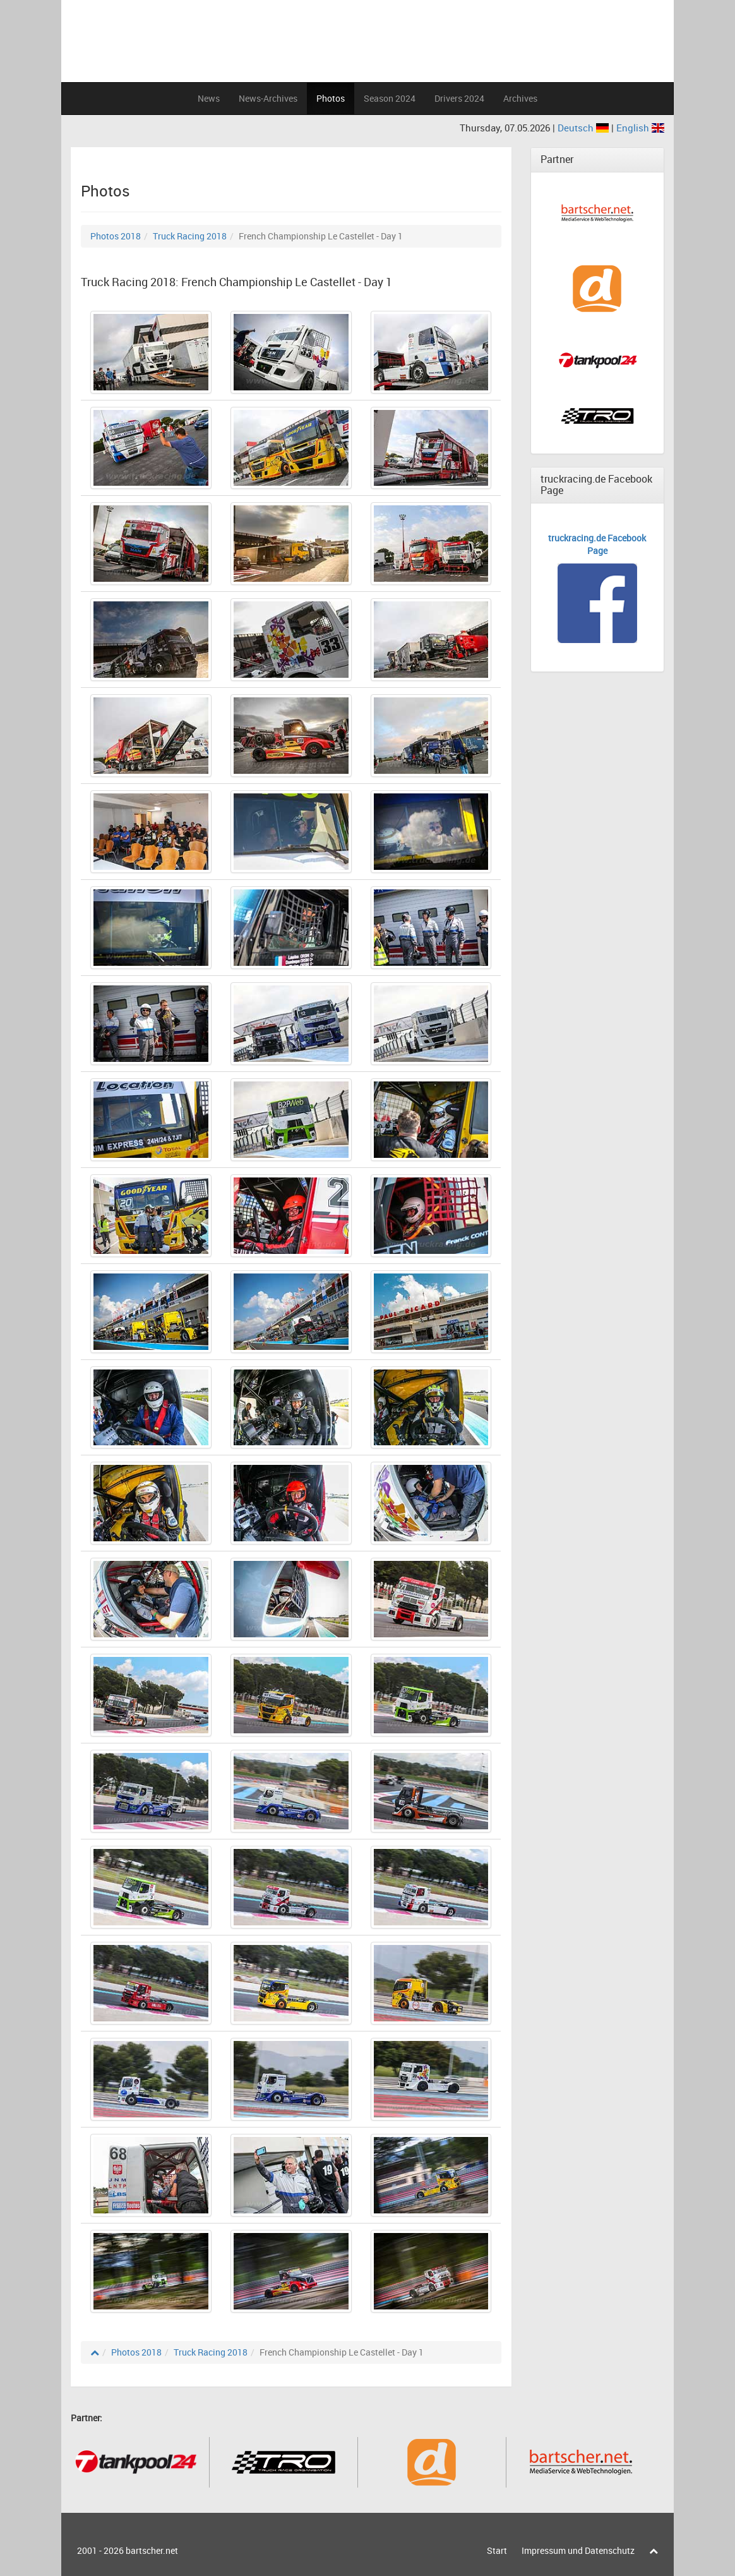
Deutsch (584, 127)
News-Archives (268, 98)
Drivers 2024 (459, 98)
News (209, 98)
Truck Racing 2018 (190, 236)
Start (497, 2550)
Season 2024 (389, 98)
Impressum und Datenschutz (578, 2550)
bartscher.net (152, 2550)
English (640, 127)
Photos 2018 (115, 236)
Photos (330, 98)
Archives (520, 98)
